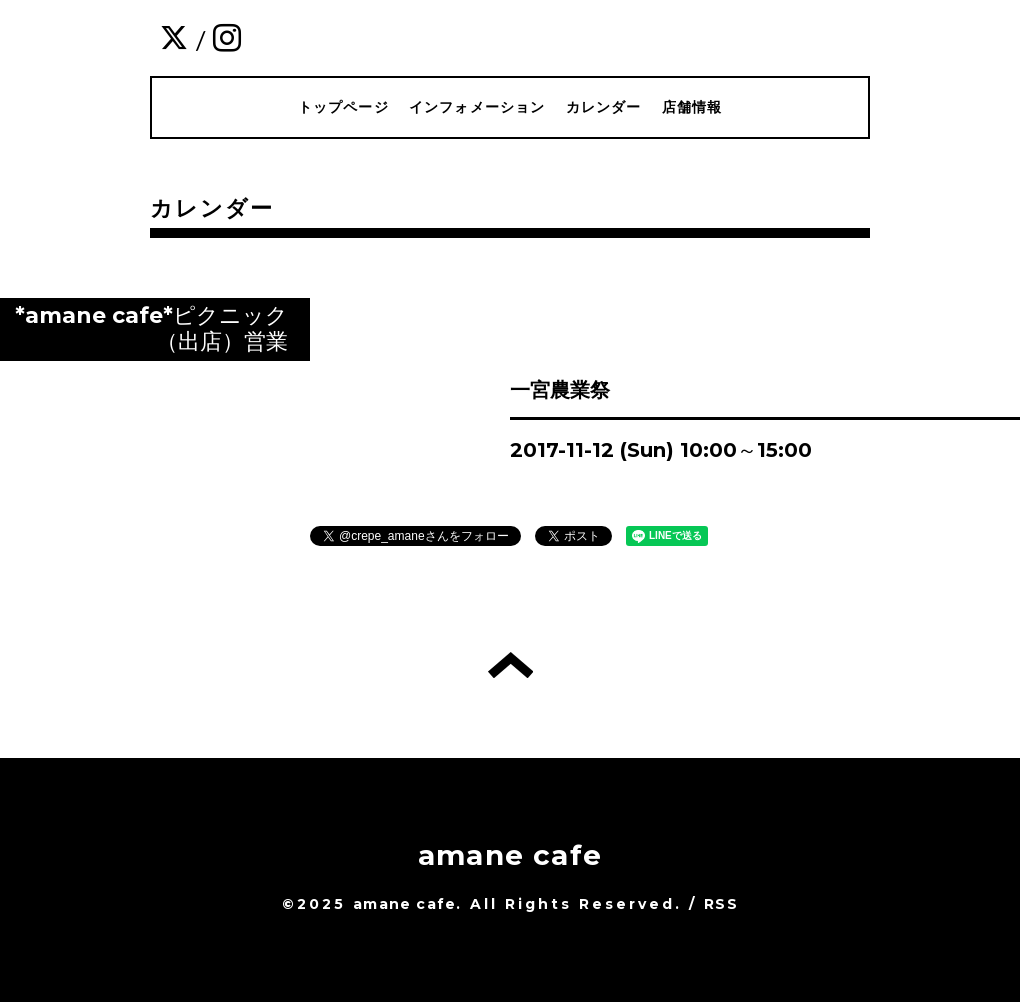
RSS (721, 904)
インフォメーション (477, 107)
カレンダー (604, 107)
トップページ (343, 107)
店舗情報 (692, 107)
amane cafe (510, 855)
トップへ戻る (510, 665)
